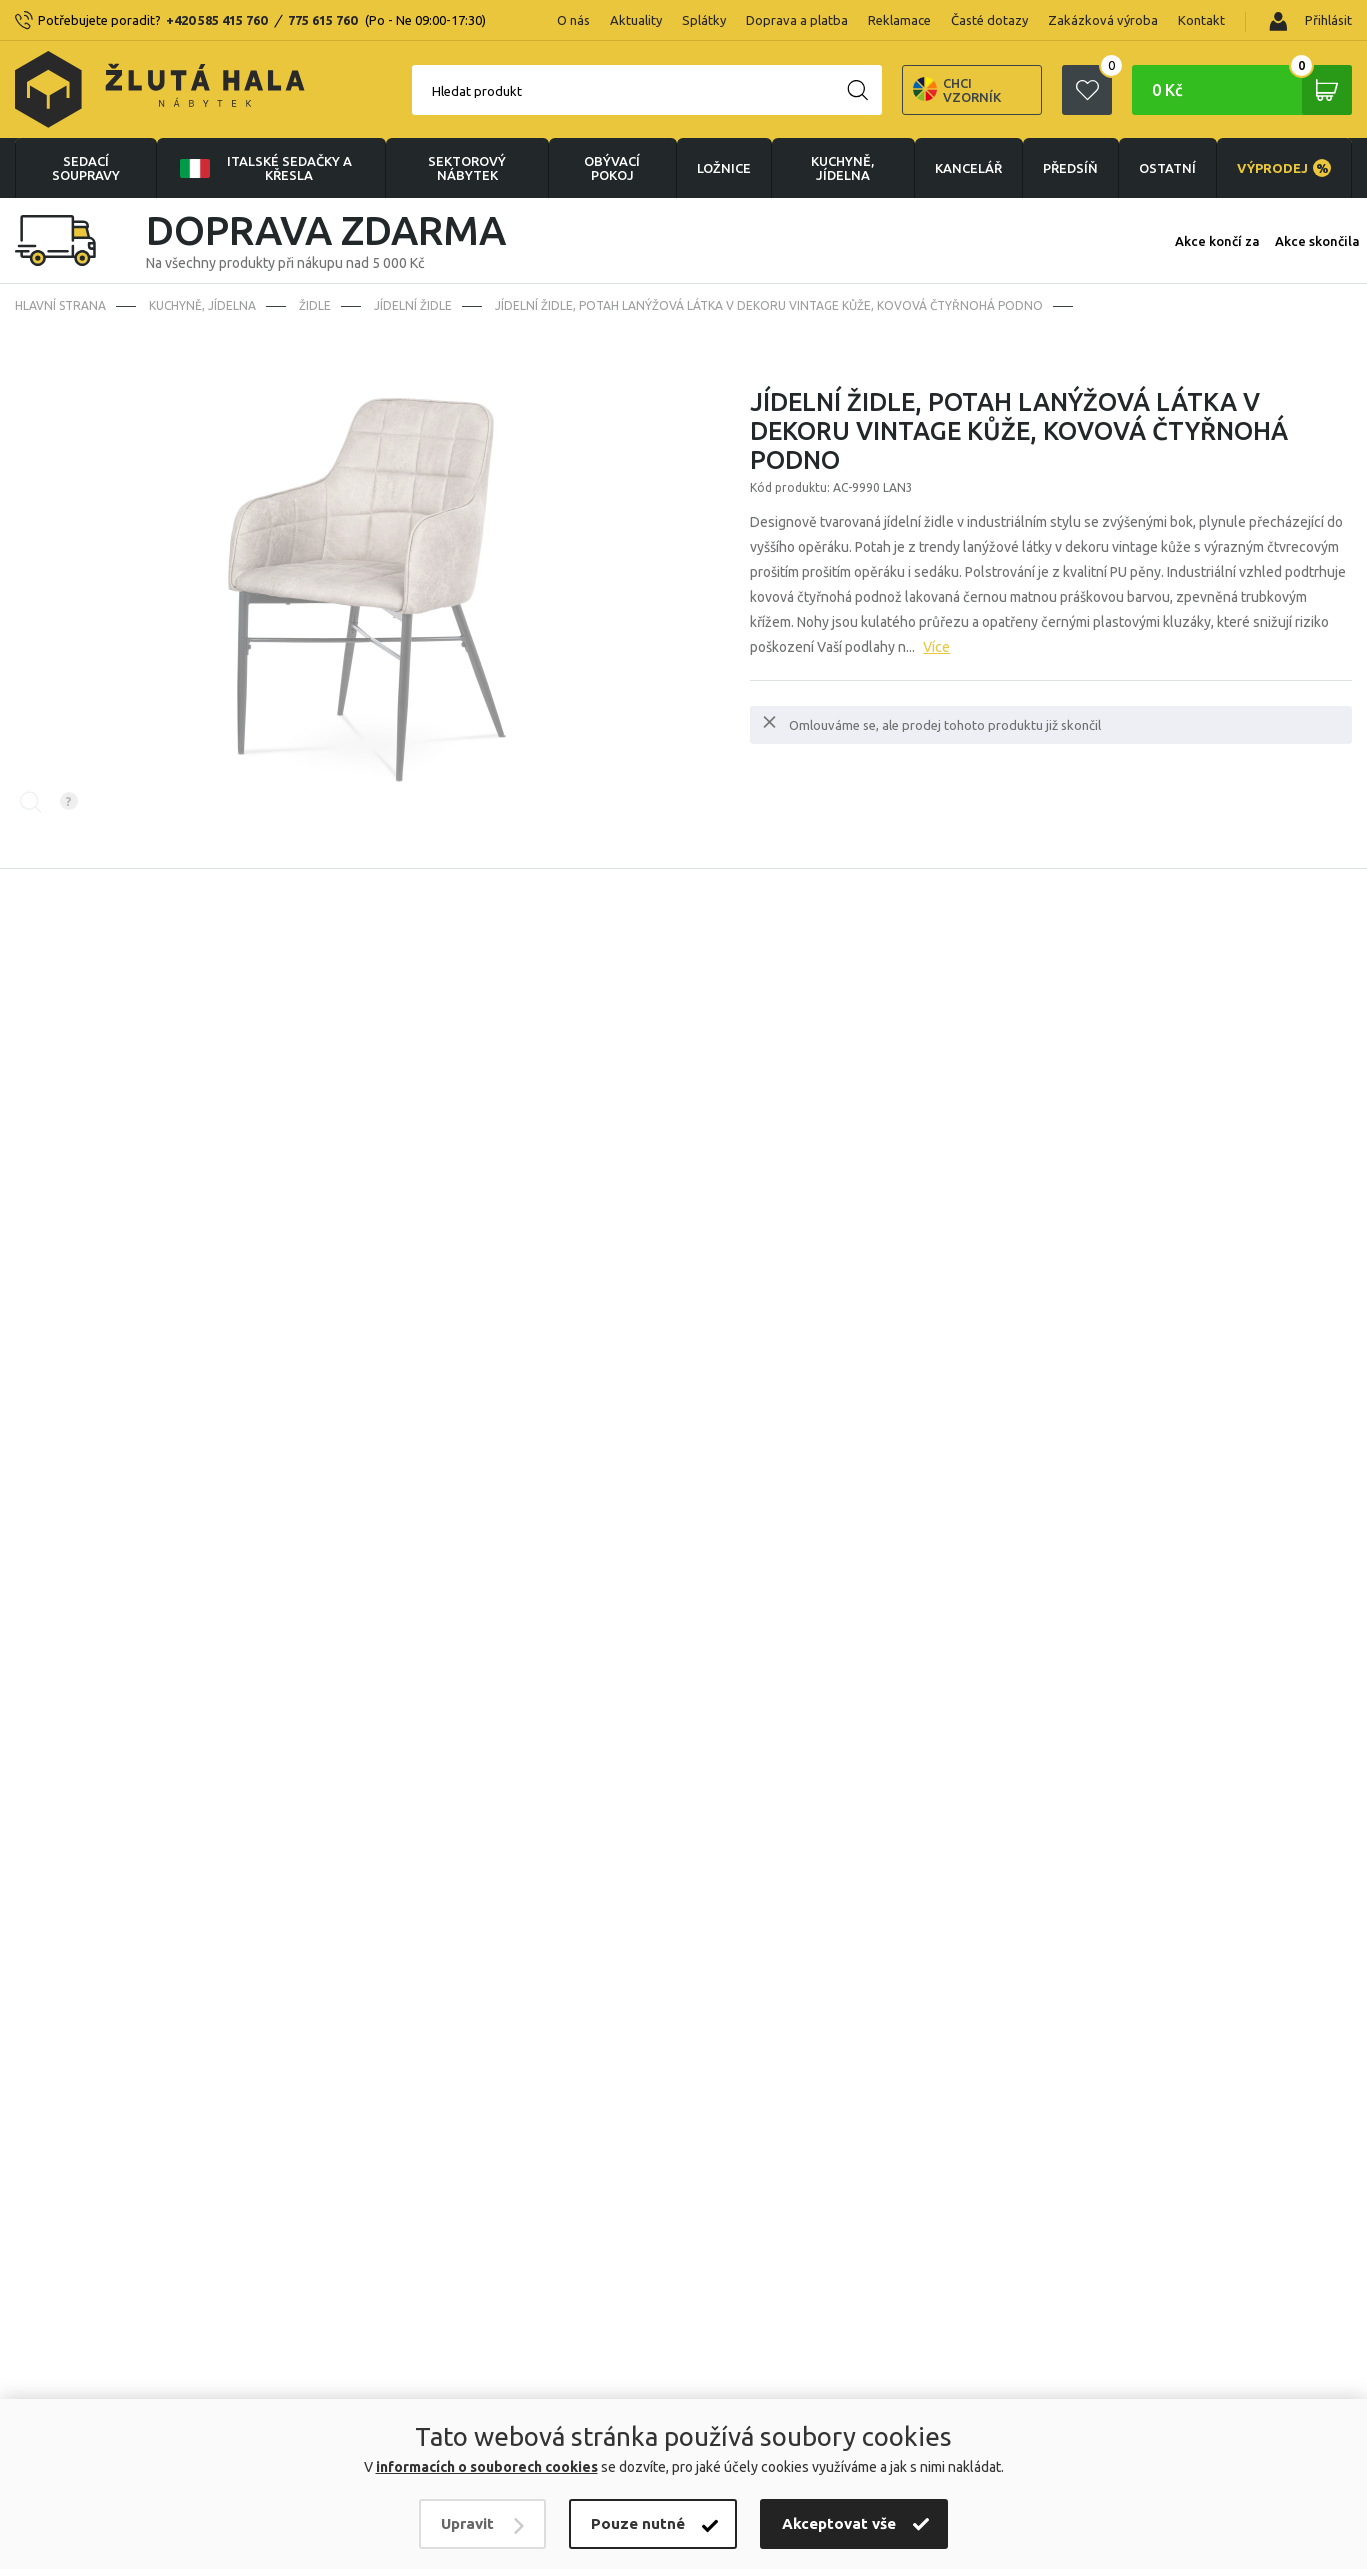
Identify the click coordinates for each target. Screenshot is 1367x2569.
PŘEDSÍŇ (1070, 168)
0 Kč (1252, 90)
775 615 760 (322, 20)
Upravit (467, 2523)
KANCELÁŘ (968, 168)
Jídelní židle (413, 305)
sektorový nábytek (467, 168)
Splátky (704, 20)
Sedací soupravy (86, 168)
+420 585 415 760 (216, 20)
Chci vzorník (957, 90)
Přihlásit (1310, 21)
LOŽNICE (724, 168)
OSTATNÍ (1167, 168)
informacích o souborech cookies (487, 2467)
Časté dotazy (989, 20)
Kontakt (1201, 20)
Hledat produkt (477, 91)
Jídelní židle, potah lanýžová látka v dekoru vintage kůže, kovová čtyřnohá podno (769, 305)
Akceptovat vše (839, 2523)
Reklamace (899, 20)
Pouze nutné (638, 2523)
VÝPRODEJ (1284, 168)
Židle (315, 305)
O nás (573, 20)
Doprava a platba (797, 20)
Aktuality (636, 20)
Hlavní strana (60, 305)
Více (936, 647)
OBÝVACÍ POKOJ (612, 168)
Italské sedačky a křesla (264, 168)
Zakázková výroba (1103, 20)
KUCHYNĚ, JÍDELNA (842, 168)
